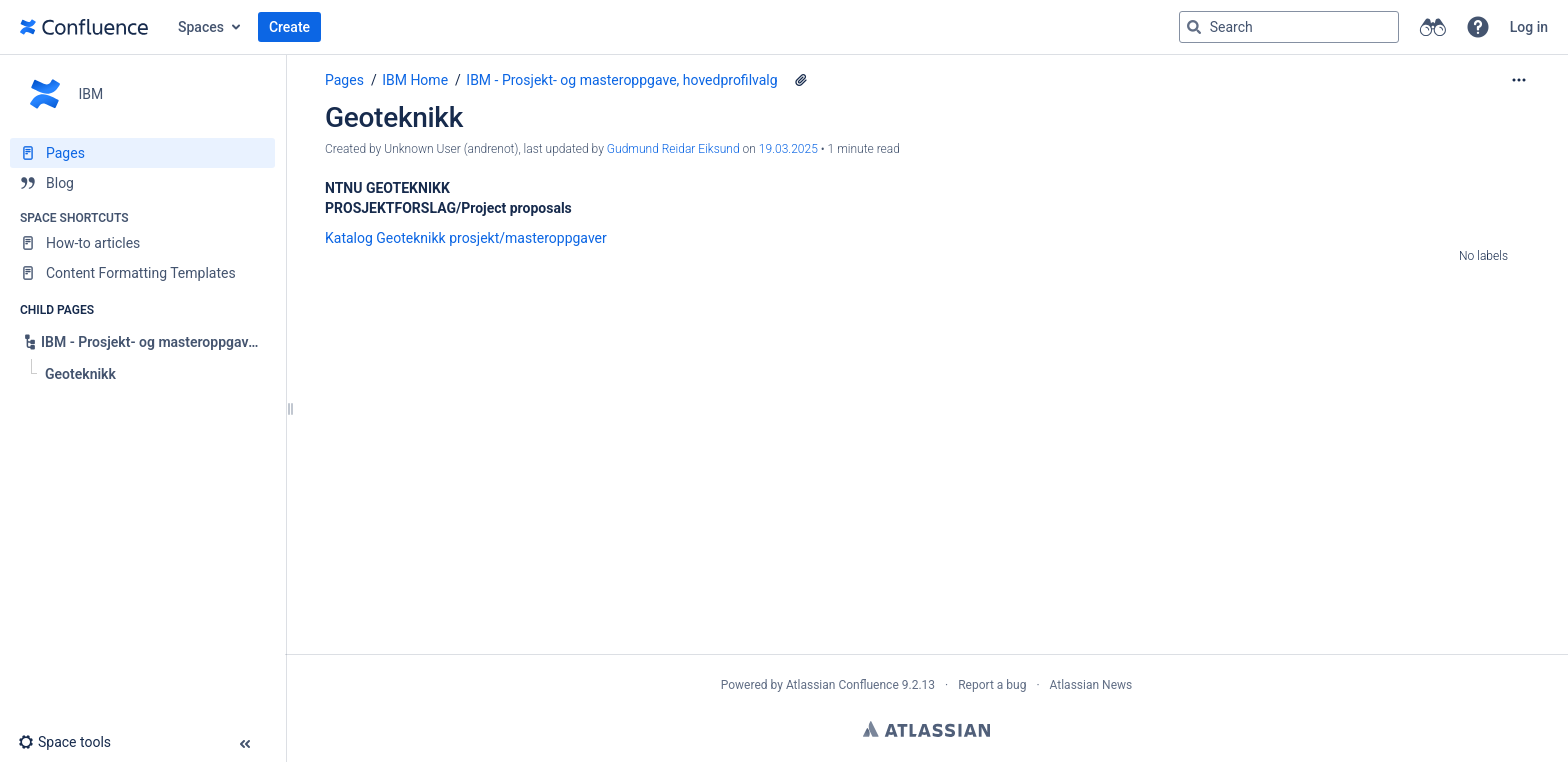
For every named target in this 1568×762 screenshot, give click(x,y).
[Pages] (142, 153)
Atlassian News (1091, 685)
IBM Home (415, 80)
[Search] (1194, 27)
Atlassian (926, 729)
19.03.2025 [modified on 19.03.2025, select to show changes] (788, 149)
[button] (1478, 27)
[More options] (1519, 80)
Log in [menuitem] (1529, 27)
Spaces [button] (201, 27)
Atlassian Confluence (842, 685)
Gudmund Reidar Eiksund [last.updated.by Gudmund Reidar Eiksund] (673, 149)
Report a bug (992, 685)
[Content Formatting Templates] (142, 273)
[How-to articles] (142, 243)
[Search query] (1289, 27)
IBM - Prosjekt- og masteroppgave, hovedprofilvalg (621, 80)
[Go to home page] (84, 27)
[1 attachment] (801, 80)
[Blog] (142, 183)
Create (289, 27)
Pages (344, 80)
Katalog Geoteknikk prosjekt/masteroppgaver (466, 238)
